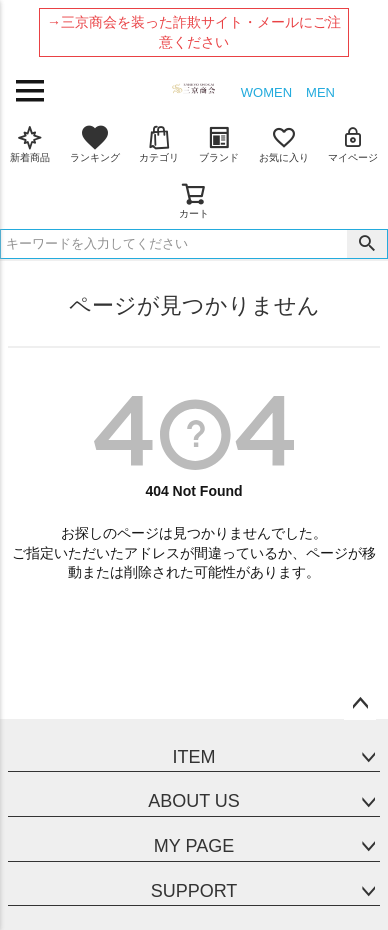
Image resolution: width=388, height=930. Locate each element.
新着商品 (30, 144)
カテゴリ (159, 144)
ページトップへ (360, 704)
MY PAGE (194, 846)
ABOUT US (194, 801)
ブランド (219, 144)
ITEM (194, 757)
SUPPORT (194, 891)
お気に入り (284, 144)
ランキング (95, 144)
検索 (367, 244)
